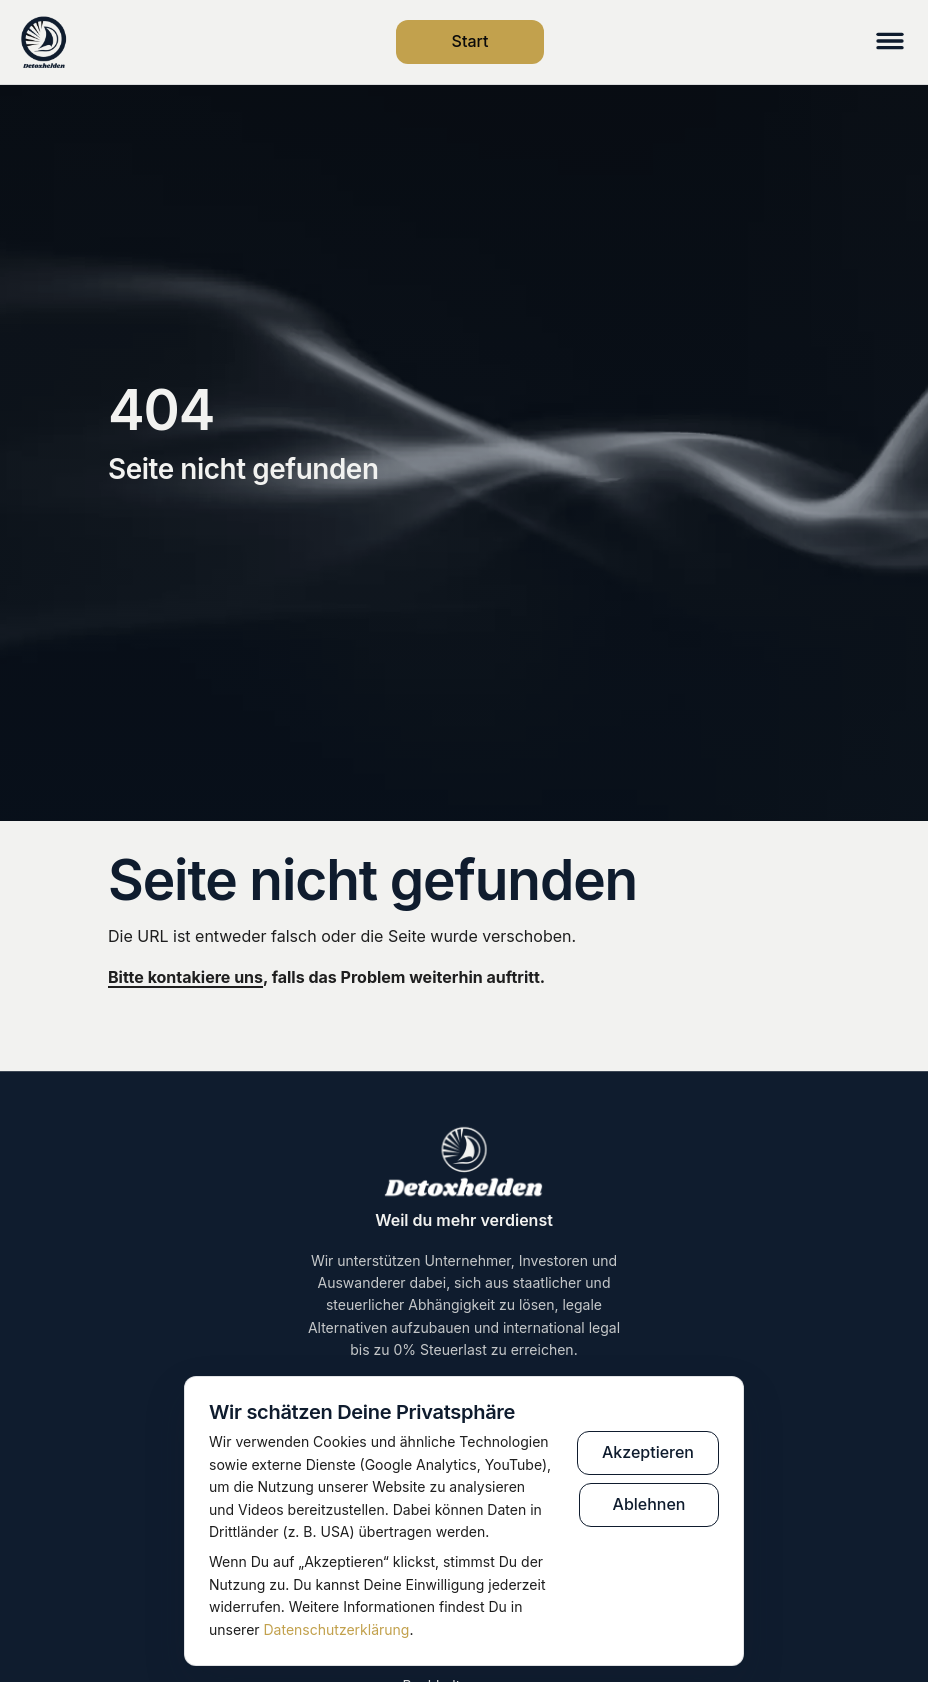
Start (470, 41)
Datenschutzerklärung (337, 1629)
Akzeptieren (648, 1452)
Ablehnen (649, 1504)
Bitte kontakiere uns (185, 977)
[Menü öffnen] (890, 42)
